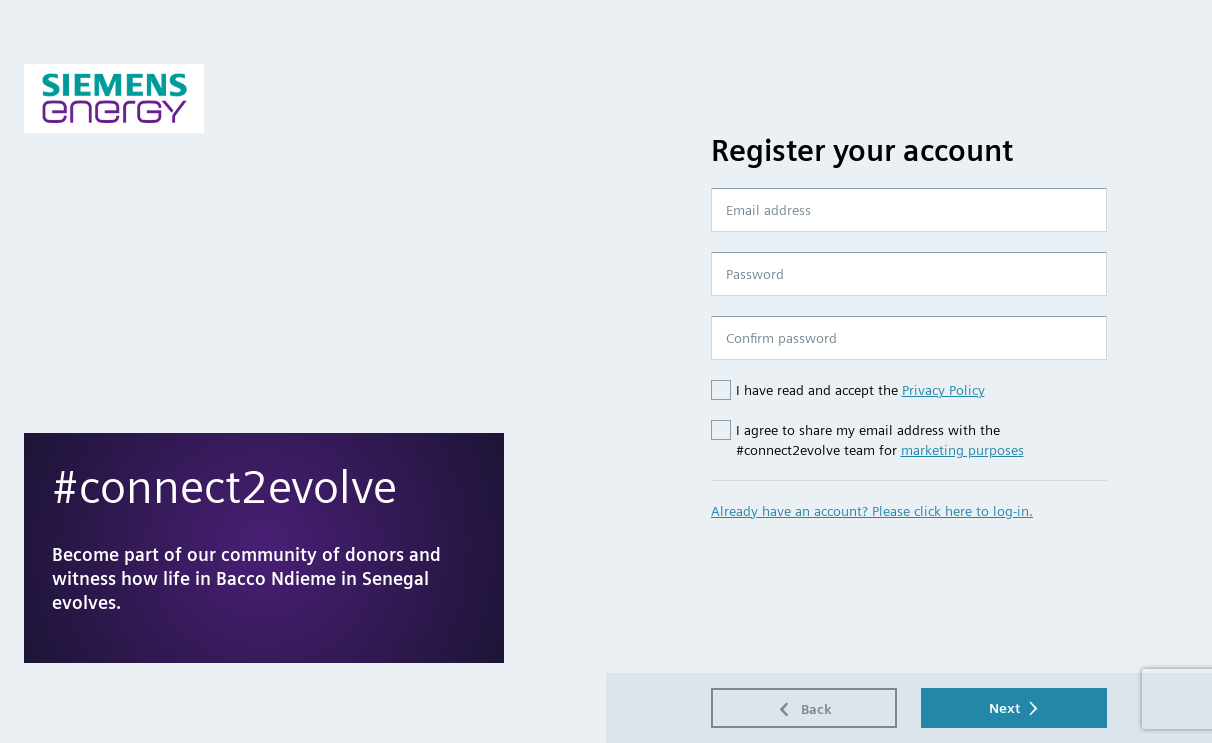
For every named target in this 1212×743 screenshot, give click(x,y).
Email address (768, 210)
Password (755, 274)
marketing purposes (962, 450)
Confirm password (781, 338)
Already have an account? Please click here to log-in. (872, 511)
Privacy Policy (943, 390)
